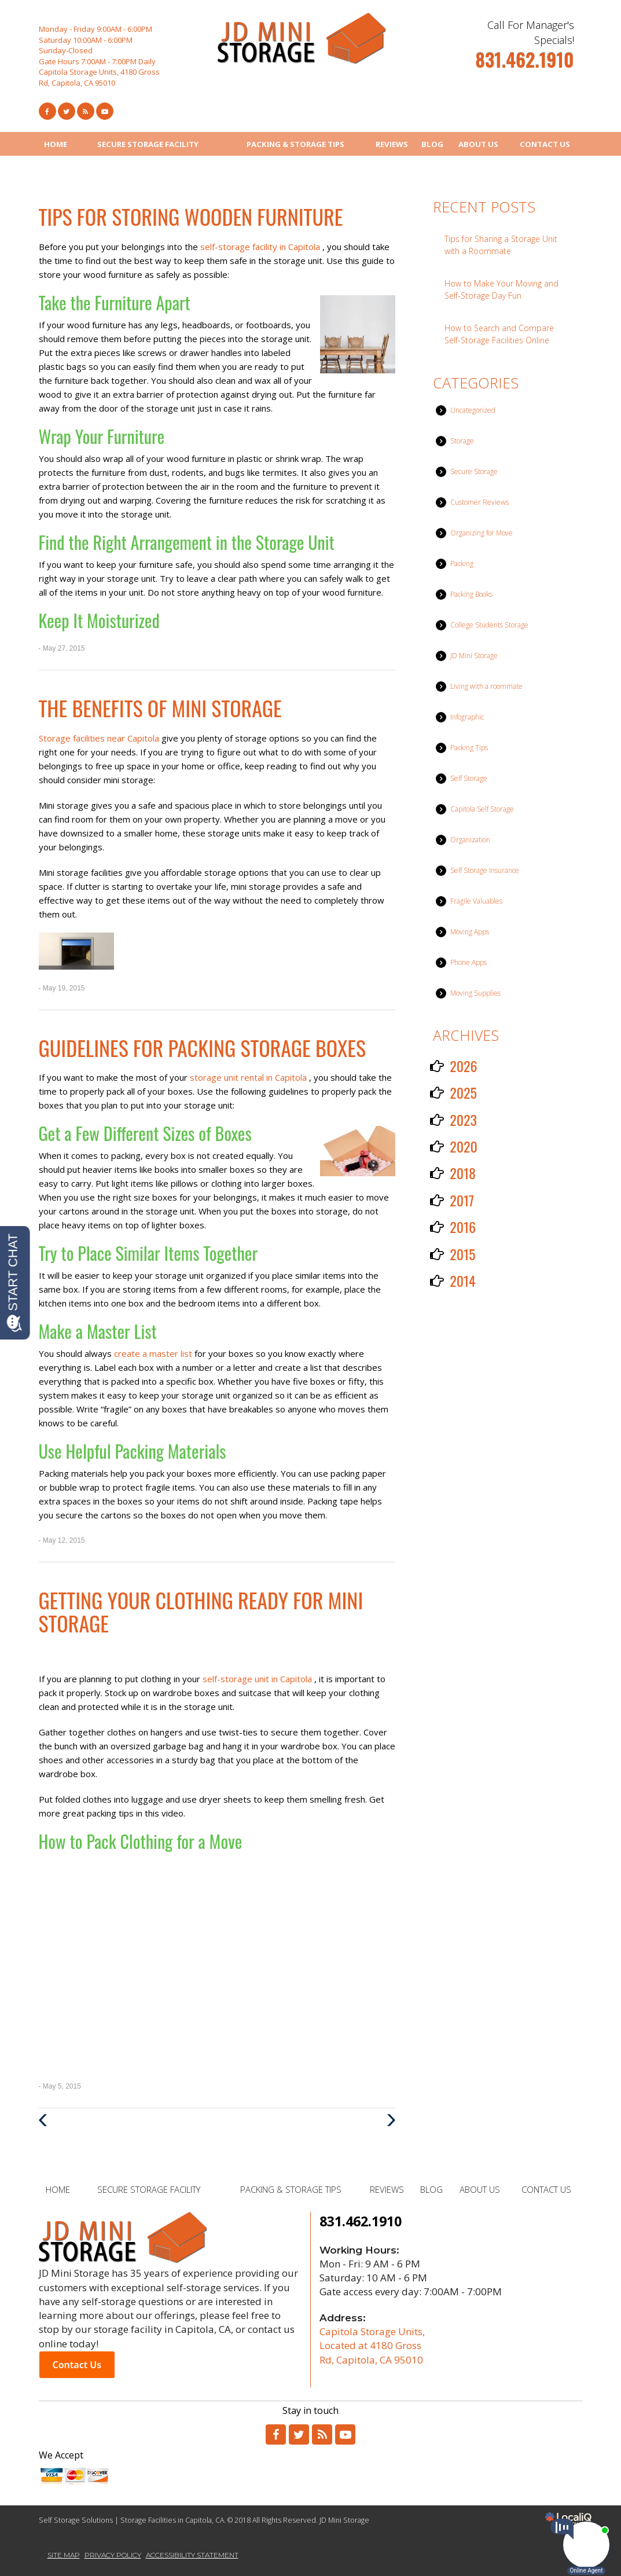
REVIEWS (392, 144)
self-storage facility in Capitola (261, 246)
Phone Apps (468, 962)
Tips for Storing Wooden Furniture (191, 216)
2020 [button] (463, 1146)
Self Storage (468, 778)
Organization (470, 840)
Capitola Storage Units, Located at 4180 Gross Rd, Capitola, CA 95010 (372, 2345)
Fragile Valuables (476, 901)
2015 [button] (462, 1253)
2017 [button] (462, 1200)
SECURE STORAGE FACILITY (148, 144)
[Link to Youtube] (104, 111)
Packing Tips (469, 748)
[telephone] (524, 64)
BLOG (432, 144)
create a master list (154, 1353)
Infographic (467, 717)
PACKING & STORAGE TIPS (295, 144)
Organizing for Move (481, 533)
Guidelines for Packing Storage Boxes (202, 1047)
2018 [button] (463, 1172)
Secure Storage (474, 471)
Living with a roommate (486, 686)
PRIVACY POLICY (112, 2555)
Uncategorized (472, 410)
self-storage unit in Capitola (258, 1679)
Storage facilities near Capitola (100, 738)
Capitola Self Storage (482, 809)
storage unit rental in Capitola (249, 1077)
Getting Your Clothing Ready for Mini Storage (201, 1611)
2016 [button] (463, 1226)
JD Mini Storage (474, 655)
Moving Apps (469, 932)
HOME (55, 144)
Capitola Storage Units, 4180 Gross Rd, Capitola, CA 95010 (99, 77)
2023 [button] (463, 1119)
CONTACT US (545, 144)
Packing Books (471, 594)
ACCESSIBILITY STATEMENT (192, 2555)
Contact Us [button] (77, 2364)
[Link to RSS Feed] (85, 111)
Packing (461, 563)
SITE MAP (63, 2555)
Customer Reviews (479, 502)
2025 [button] (463, 1092)
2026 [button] (463, 1065)
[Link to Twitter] (66, 111)
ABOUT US (478, 144)
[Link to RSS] (322, 2434)
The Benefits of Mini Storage (160, 707)
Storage (462, 441)
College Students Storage (489, 625)
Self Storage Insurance (484, 870)
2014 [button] (463, 1280)
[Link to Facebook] (47, 111)
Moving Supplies (475, 993)
